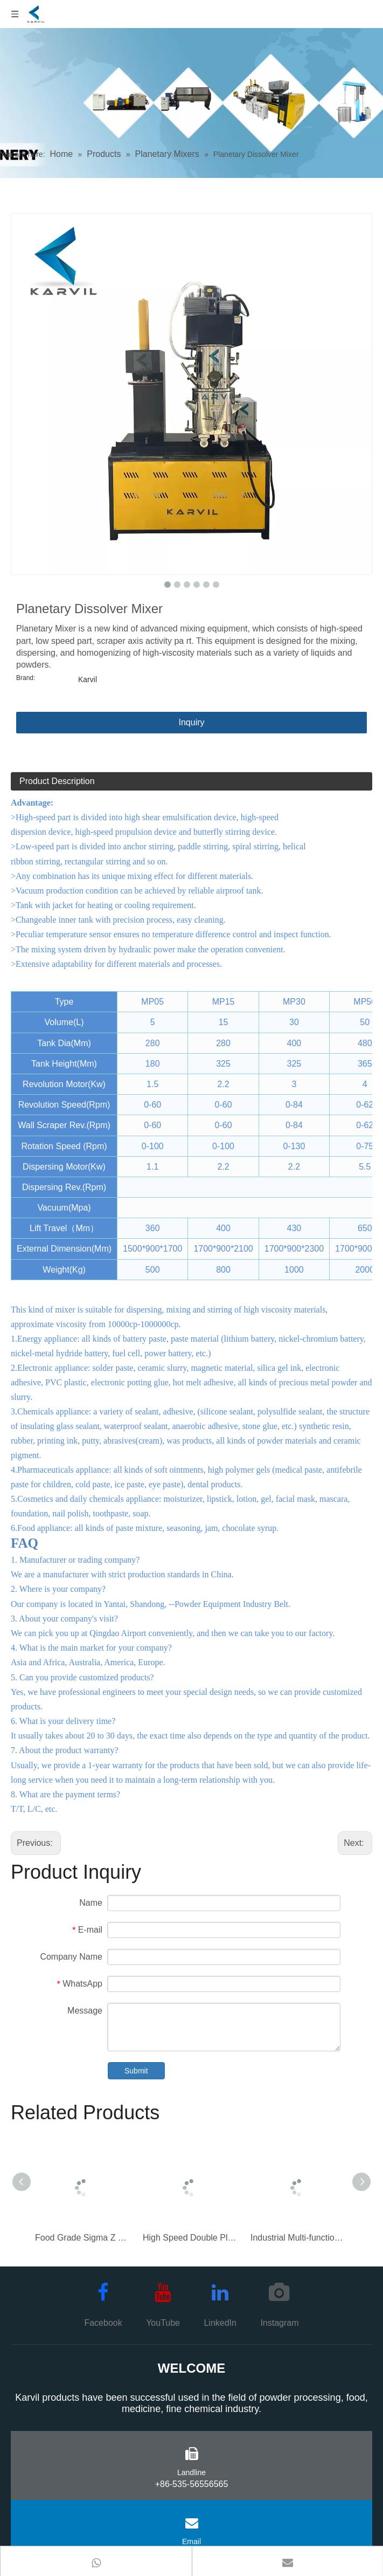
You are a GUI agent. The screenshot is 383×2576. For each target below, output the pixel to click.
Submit (136, 2070)
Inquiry (191, 722)
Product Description (57, 781)
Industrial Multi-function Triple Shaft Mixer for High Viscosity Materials (298, 2237)
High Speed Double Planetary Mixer (191, 2237)
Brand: (25, 678)
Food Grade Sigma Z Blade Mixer (83, 2237)
